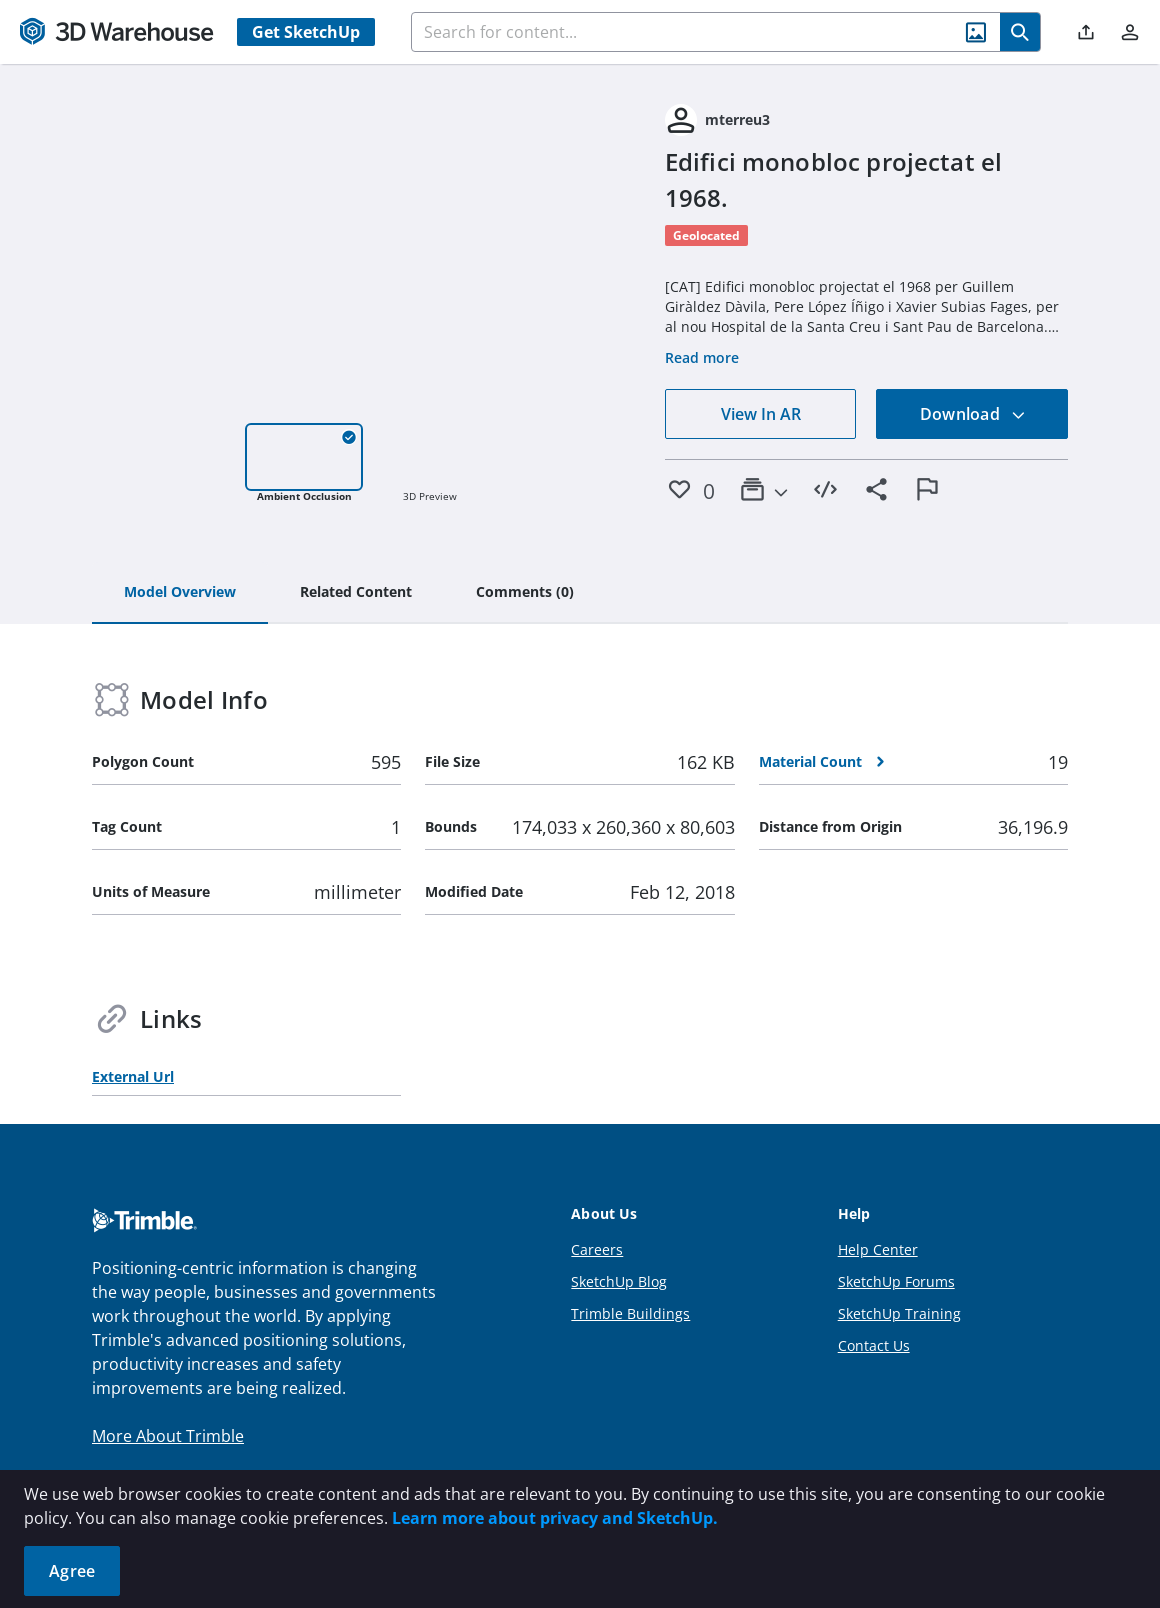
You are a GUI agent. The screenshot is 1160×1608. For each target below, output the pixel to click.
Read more (702, 357)
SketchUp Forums (896, 1281)
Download (973, 414)
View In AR (761, 414)
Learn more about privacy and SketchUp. (555, 1518)
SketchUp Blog (619, 1281)
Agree (72, 1571)
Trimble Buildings (630, 1313)
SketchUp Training (899, 1313)
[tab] (180, 593)
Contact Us (874, 1345)
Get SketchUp (306, 32)
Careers (597, 1249)
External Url (133, 1076)
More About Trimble (168, 1436)
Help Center (878, 1249)
